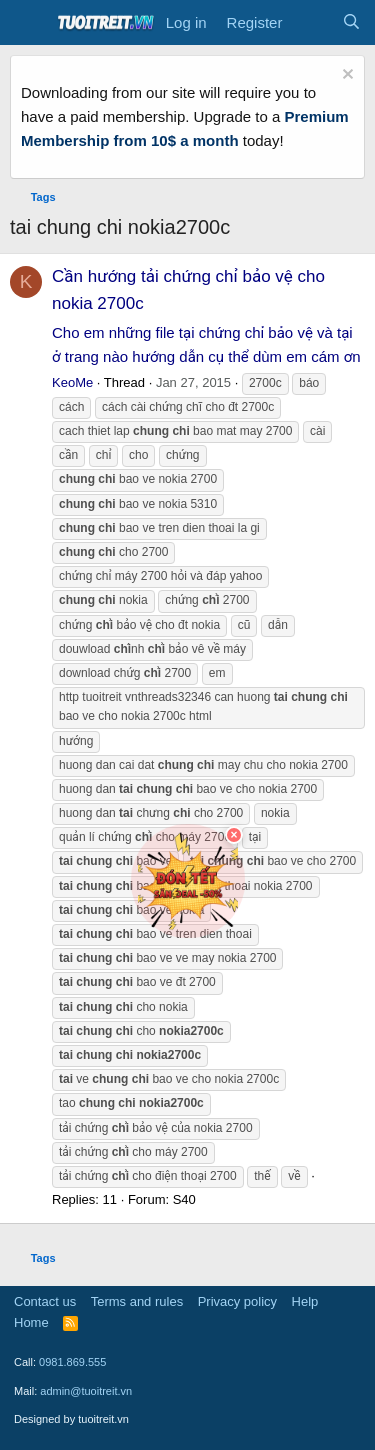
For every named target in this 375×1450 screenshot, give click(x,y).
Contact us (45, 1301)
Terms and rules (137, 1301)
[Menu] (27, 23)
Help (305, 1301)
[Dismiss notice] (345, 76)
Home (31, 1322)
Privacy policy (237, 1301)
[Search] (351, 23)
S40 (184, 1199)
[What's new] (311, 23)
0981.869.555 (72, 1362)
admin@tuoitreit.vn (86, 1391)
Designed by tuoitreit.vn (71, 1419)
